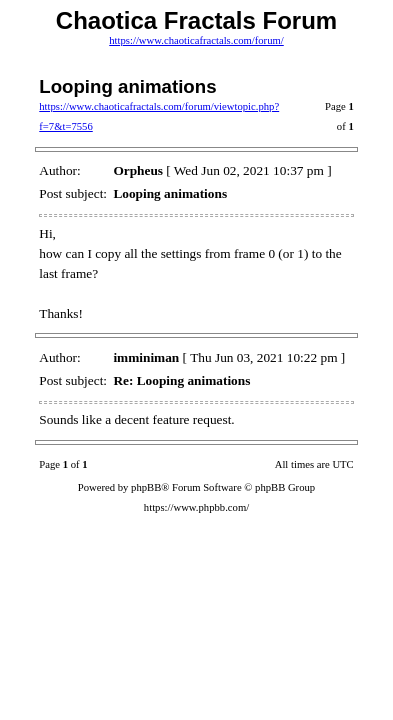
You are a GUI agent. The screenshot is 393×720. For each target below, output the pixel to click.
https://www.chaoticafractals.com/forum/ (196, 40)
